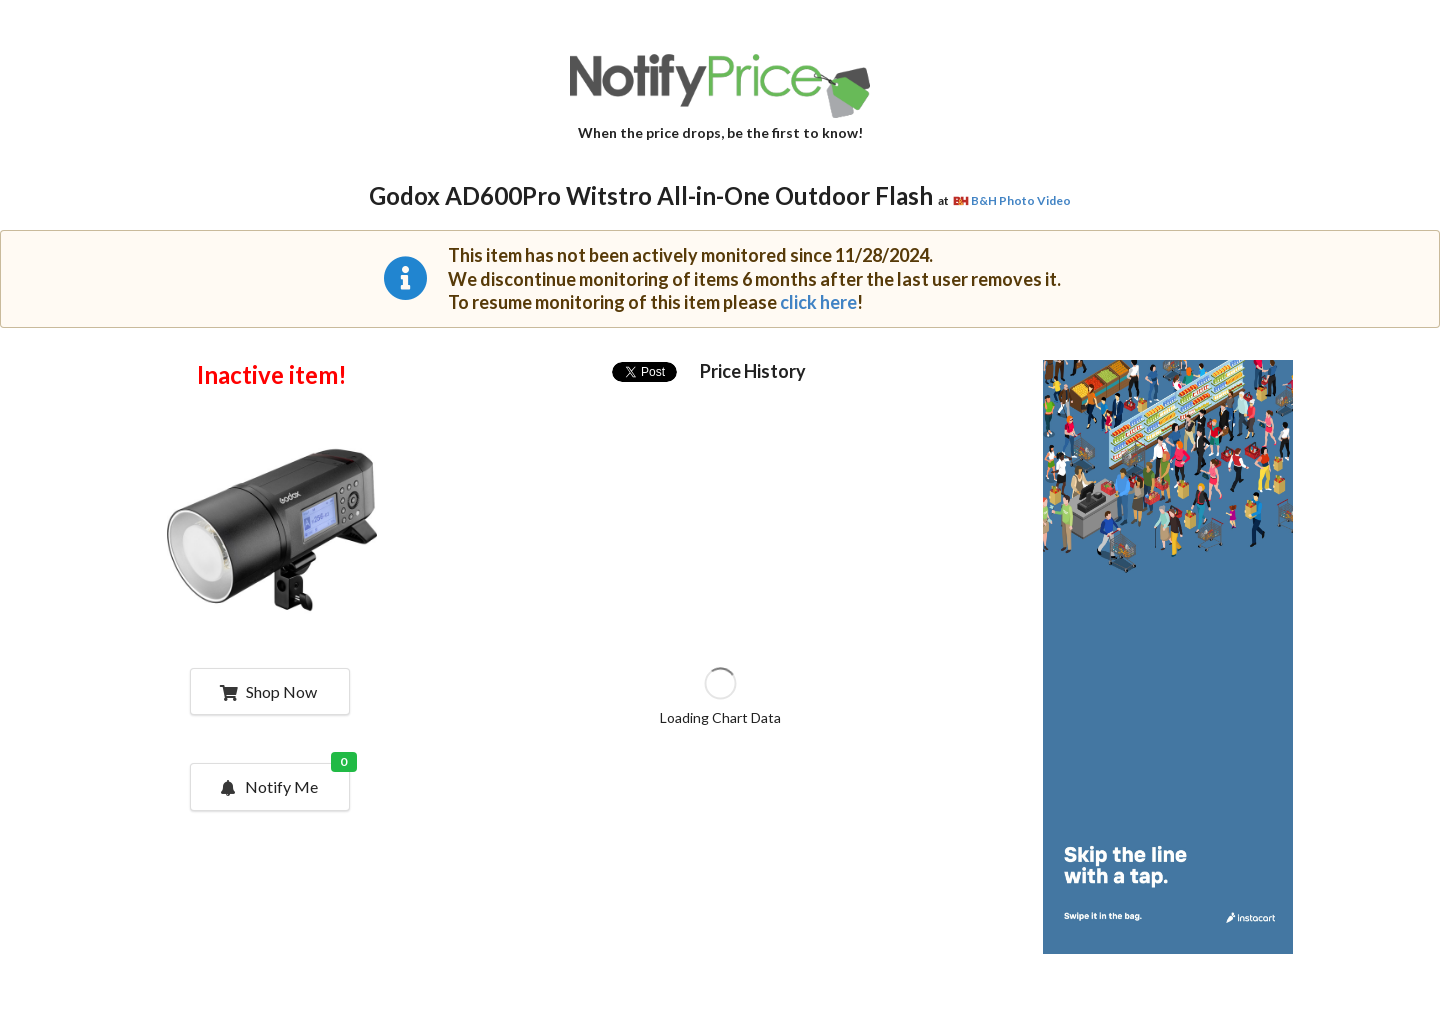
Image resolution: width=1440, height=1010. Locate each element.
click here (818, 302)
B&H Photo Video (1021, 200)
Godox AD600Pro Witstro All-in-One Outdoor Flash (651, 195)
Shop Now (268, 691)
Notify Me (284, 780)
